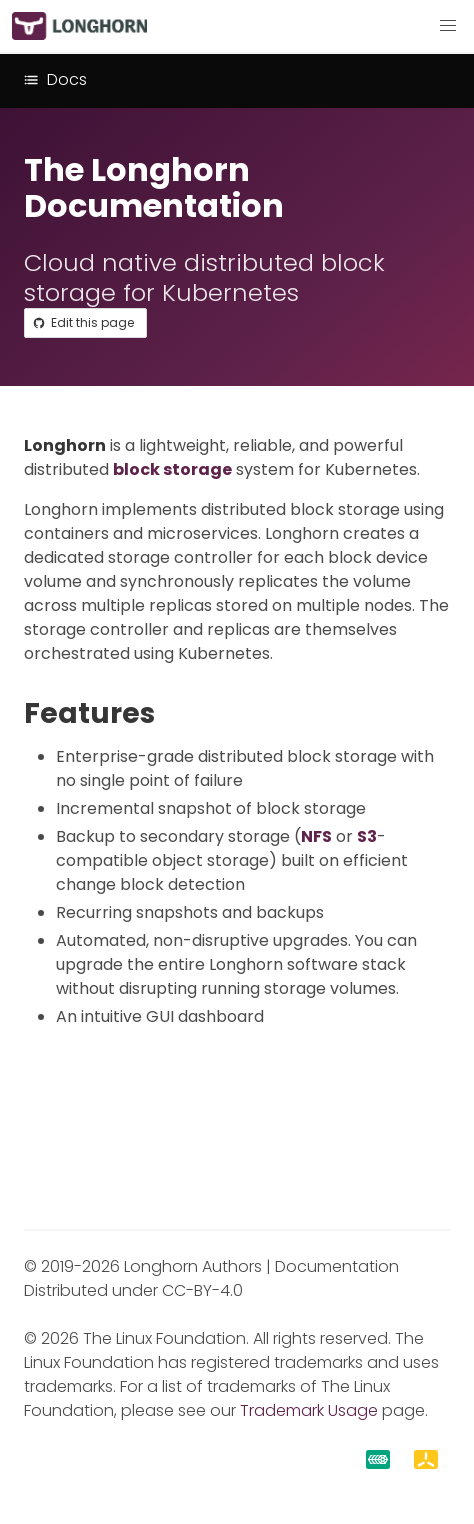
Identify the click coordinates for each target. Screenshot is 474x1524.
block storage (172, 469)
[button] (448, 26)
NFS (316, 836)
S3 (367, 836)
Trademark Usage (309, 1410)
